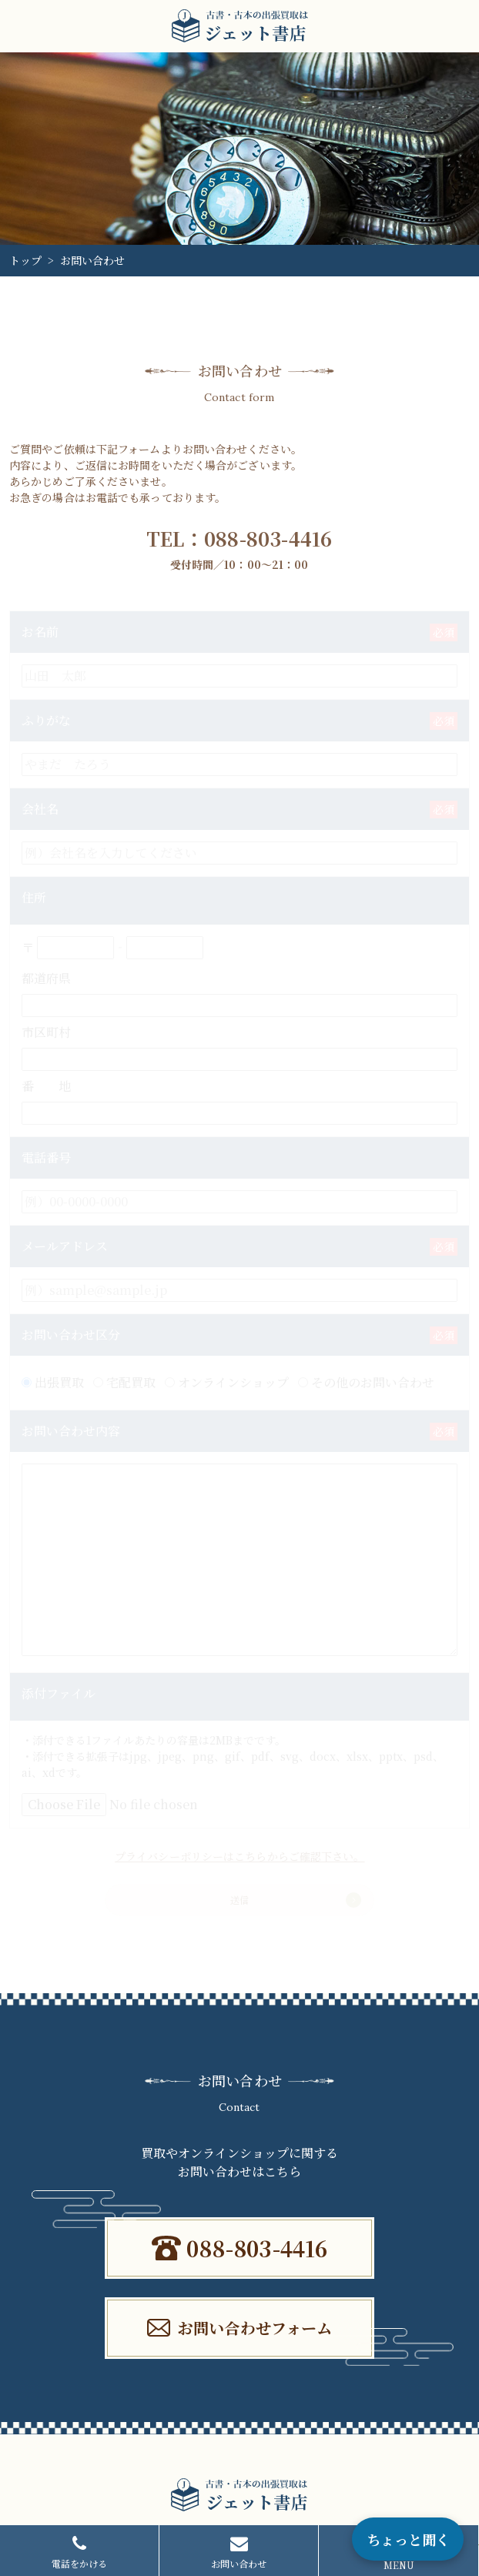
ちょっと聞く (408, 2539)
